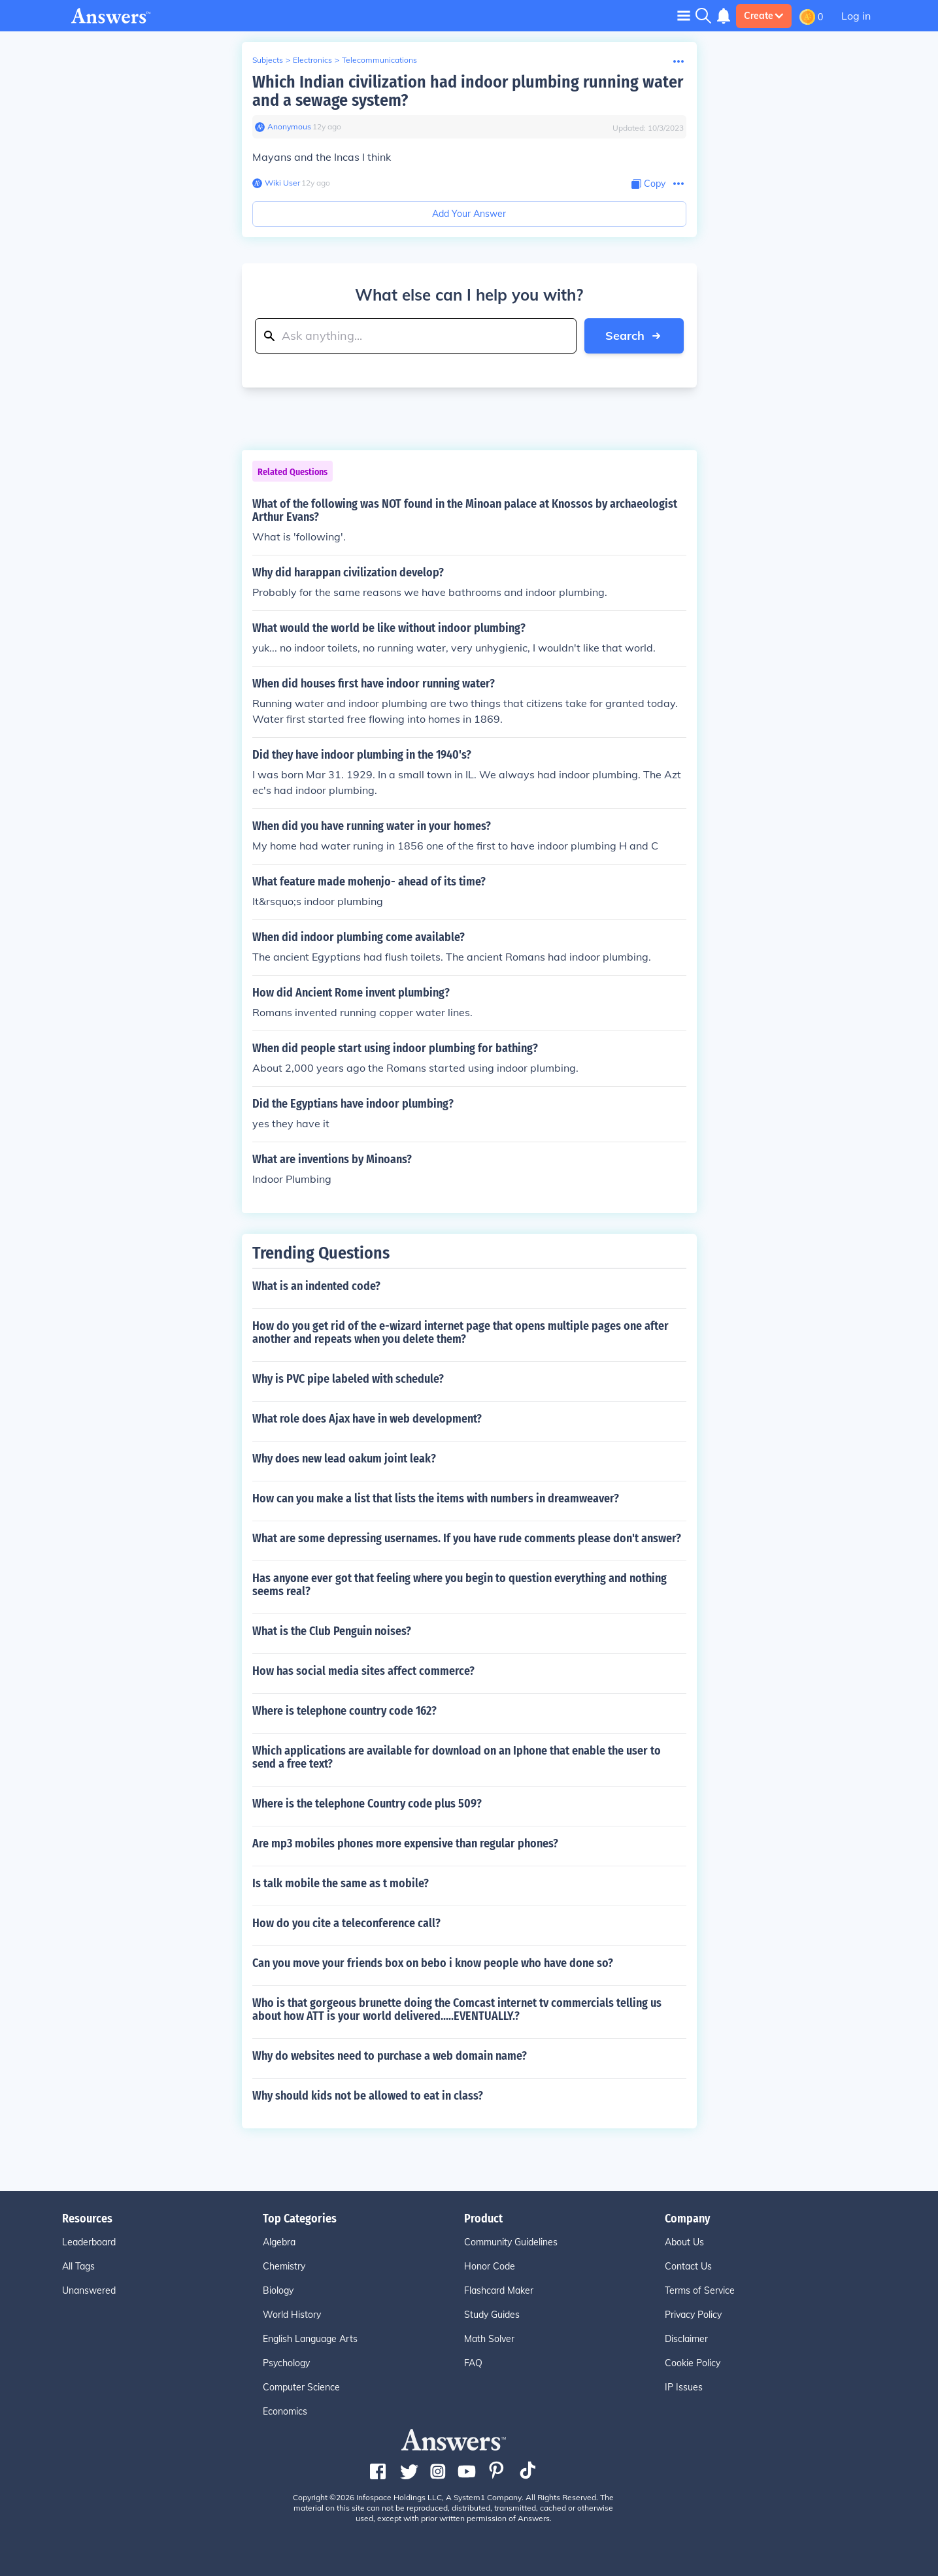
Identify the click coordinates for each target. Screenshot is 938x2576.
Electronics (312, 60)
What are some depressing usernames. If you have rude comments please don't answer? (466, 1538)
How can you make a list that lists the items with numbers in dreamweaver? (435, 1498)
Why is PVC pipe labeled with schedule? (348, 1379)
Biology (278, 2290)
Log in (856, 15)
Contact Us (688, 2266)
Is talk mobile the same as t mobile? (340, 1883)
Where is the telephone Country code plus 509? (367, 1803)
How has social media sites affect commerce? (363, 1671)
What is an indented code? (316, 1286)
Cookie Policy (692, 2363)
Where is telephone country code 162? (344, 1711)
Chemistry (284, 2266)
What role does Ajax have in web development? (367, 1419)
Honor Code (489, 2266)
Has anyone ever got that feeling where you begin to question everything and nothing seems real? (459, 1584)
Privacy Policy (693, 2314)
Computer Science (301, 2387)
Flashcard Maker (498, 2290)
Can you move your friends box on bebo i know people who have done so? (432, 1963)
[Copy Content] (648, 184)
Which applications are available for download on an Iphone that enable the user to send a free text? (456, 1757)
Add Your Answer (469, 214)
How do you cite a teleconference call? (346, 1923)
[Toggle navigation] (683, 15)
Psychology (286, 2363)
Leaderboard (89, 2242)
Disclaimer (686, 2339)
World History (292, 2314)
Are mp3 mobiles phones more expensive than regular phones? (405, 1843)
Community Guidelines (511, 2242)
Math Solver (489, 2339)
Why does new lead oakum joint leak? (344, 1458)
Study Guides (492, 2314)
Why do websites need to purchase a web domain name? (389, 2056)
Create (764, 16)
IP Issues (684, 2387)
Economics (285, 2411)
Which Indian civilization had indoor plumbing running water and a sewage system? (467, 91)
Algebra (279, 2242)
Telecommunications (379, 60)
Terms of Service (700, 2290)
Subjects (267, 60)
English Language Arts (310, 2339)
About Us (684, 2242)
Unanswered (89, 2290)
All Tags (78, 2266)
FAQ (473, 2363)
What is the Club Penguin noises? (331, 1631)
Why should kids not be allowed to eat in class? (367, 2096)
